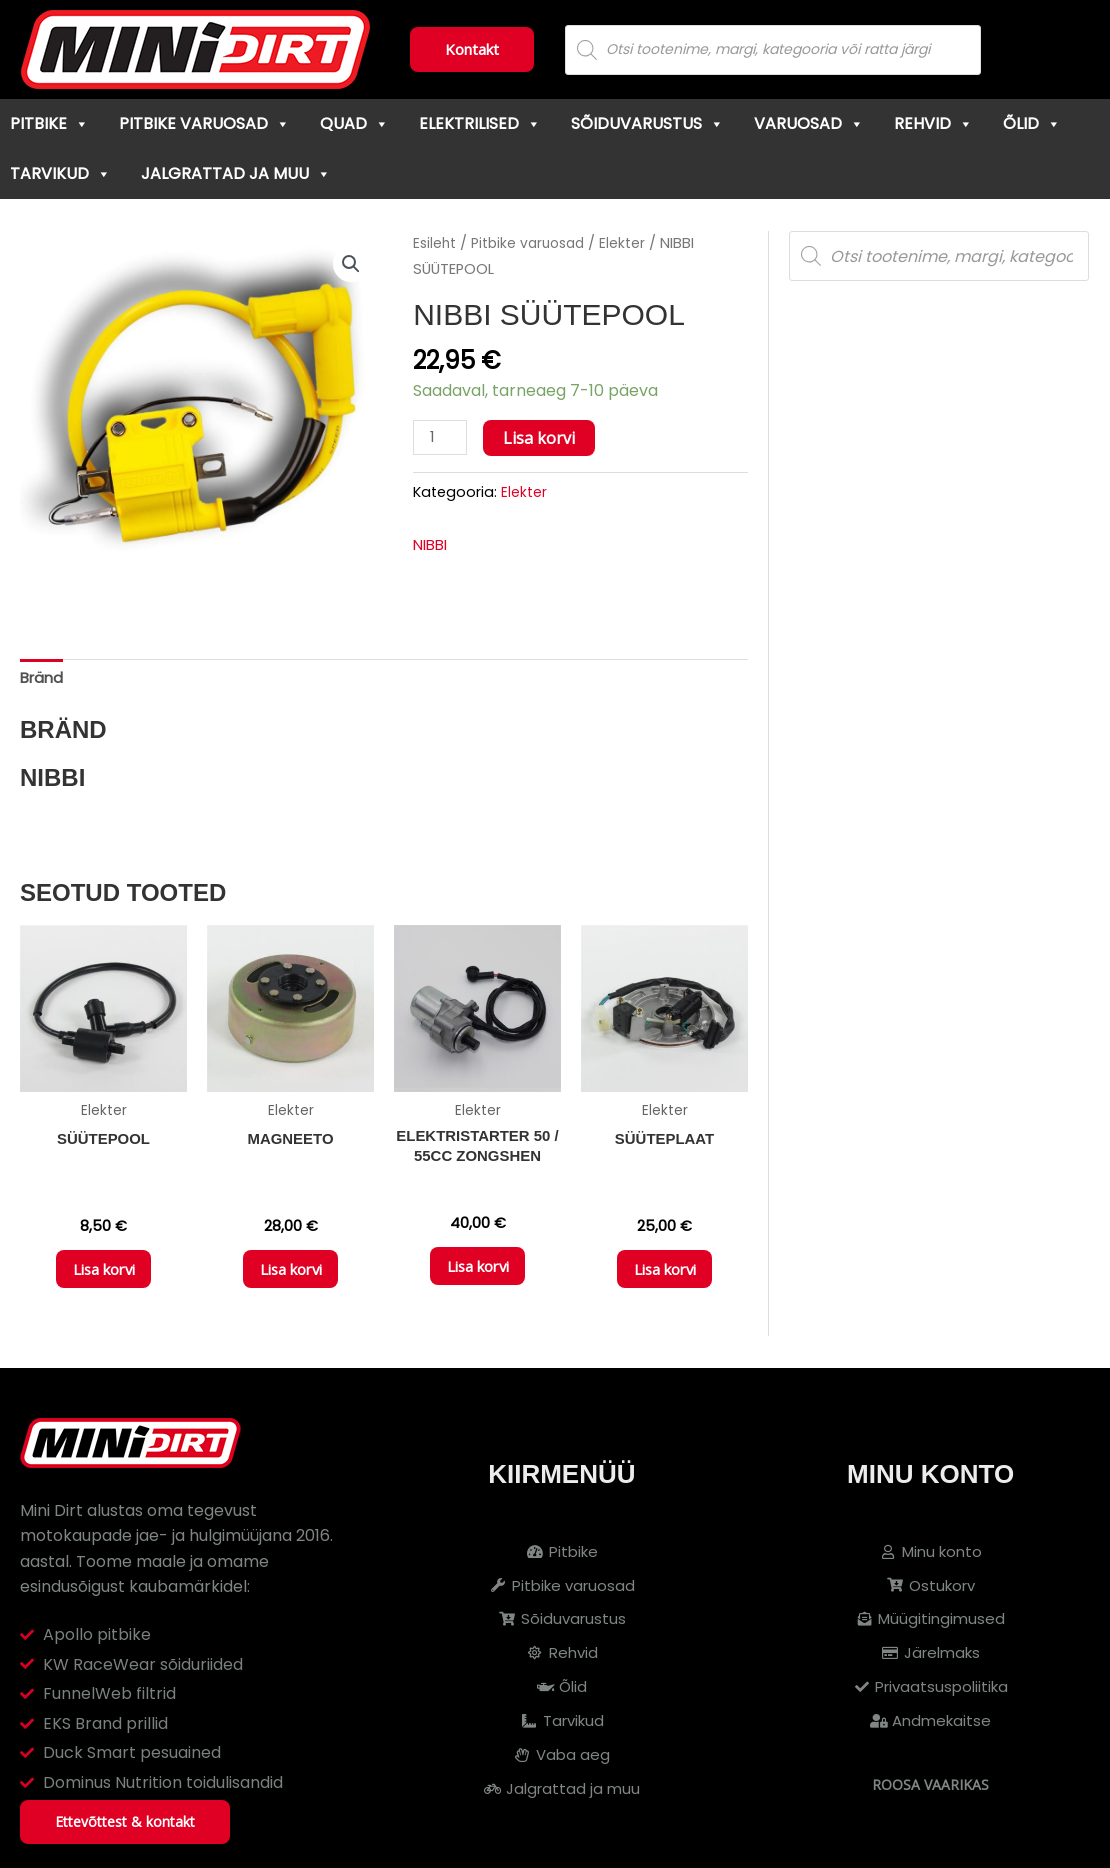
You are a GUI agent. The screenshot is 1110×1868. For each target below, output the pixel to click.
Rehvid (933, 123)
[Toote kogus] (442, 438)
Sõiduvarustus (647, 123)
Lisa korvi (543, 438)
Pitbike (49, 123)
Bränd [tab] (43, 679)
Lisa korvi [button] (104, 1279)
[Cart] (1055, 50)
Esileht (436, 243)
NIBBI (432, 546)
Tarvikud (60, 173)
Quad (354, 123)
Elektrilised (480, 123)
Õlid (1032, 123)
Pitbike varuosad (204, 123)
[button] (350, 265)
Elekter (633, 243)
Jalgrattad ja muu (236, 173)
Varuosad (809, 123)
